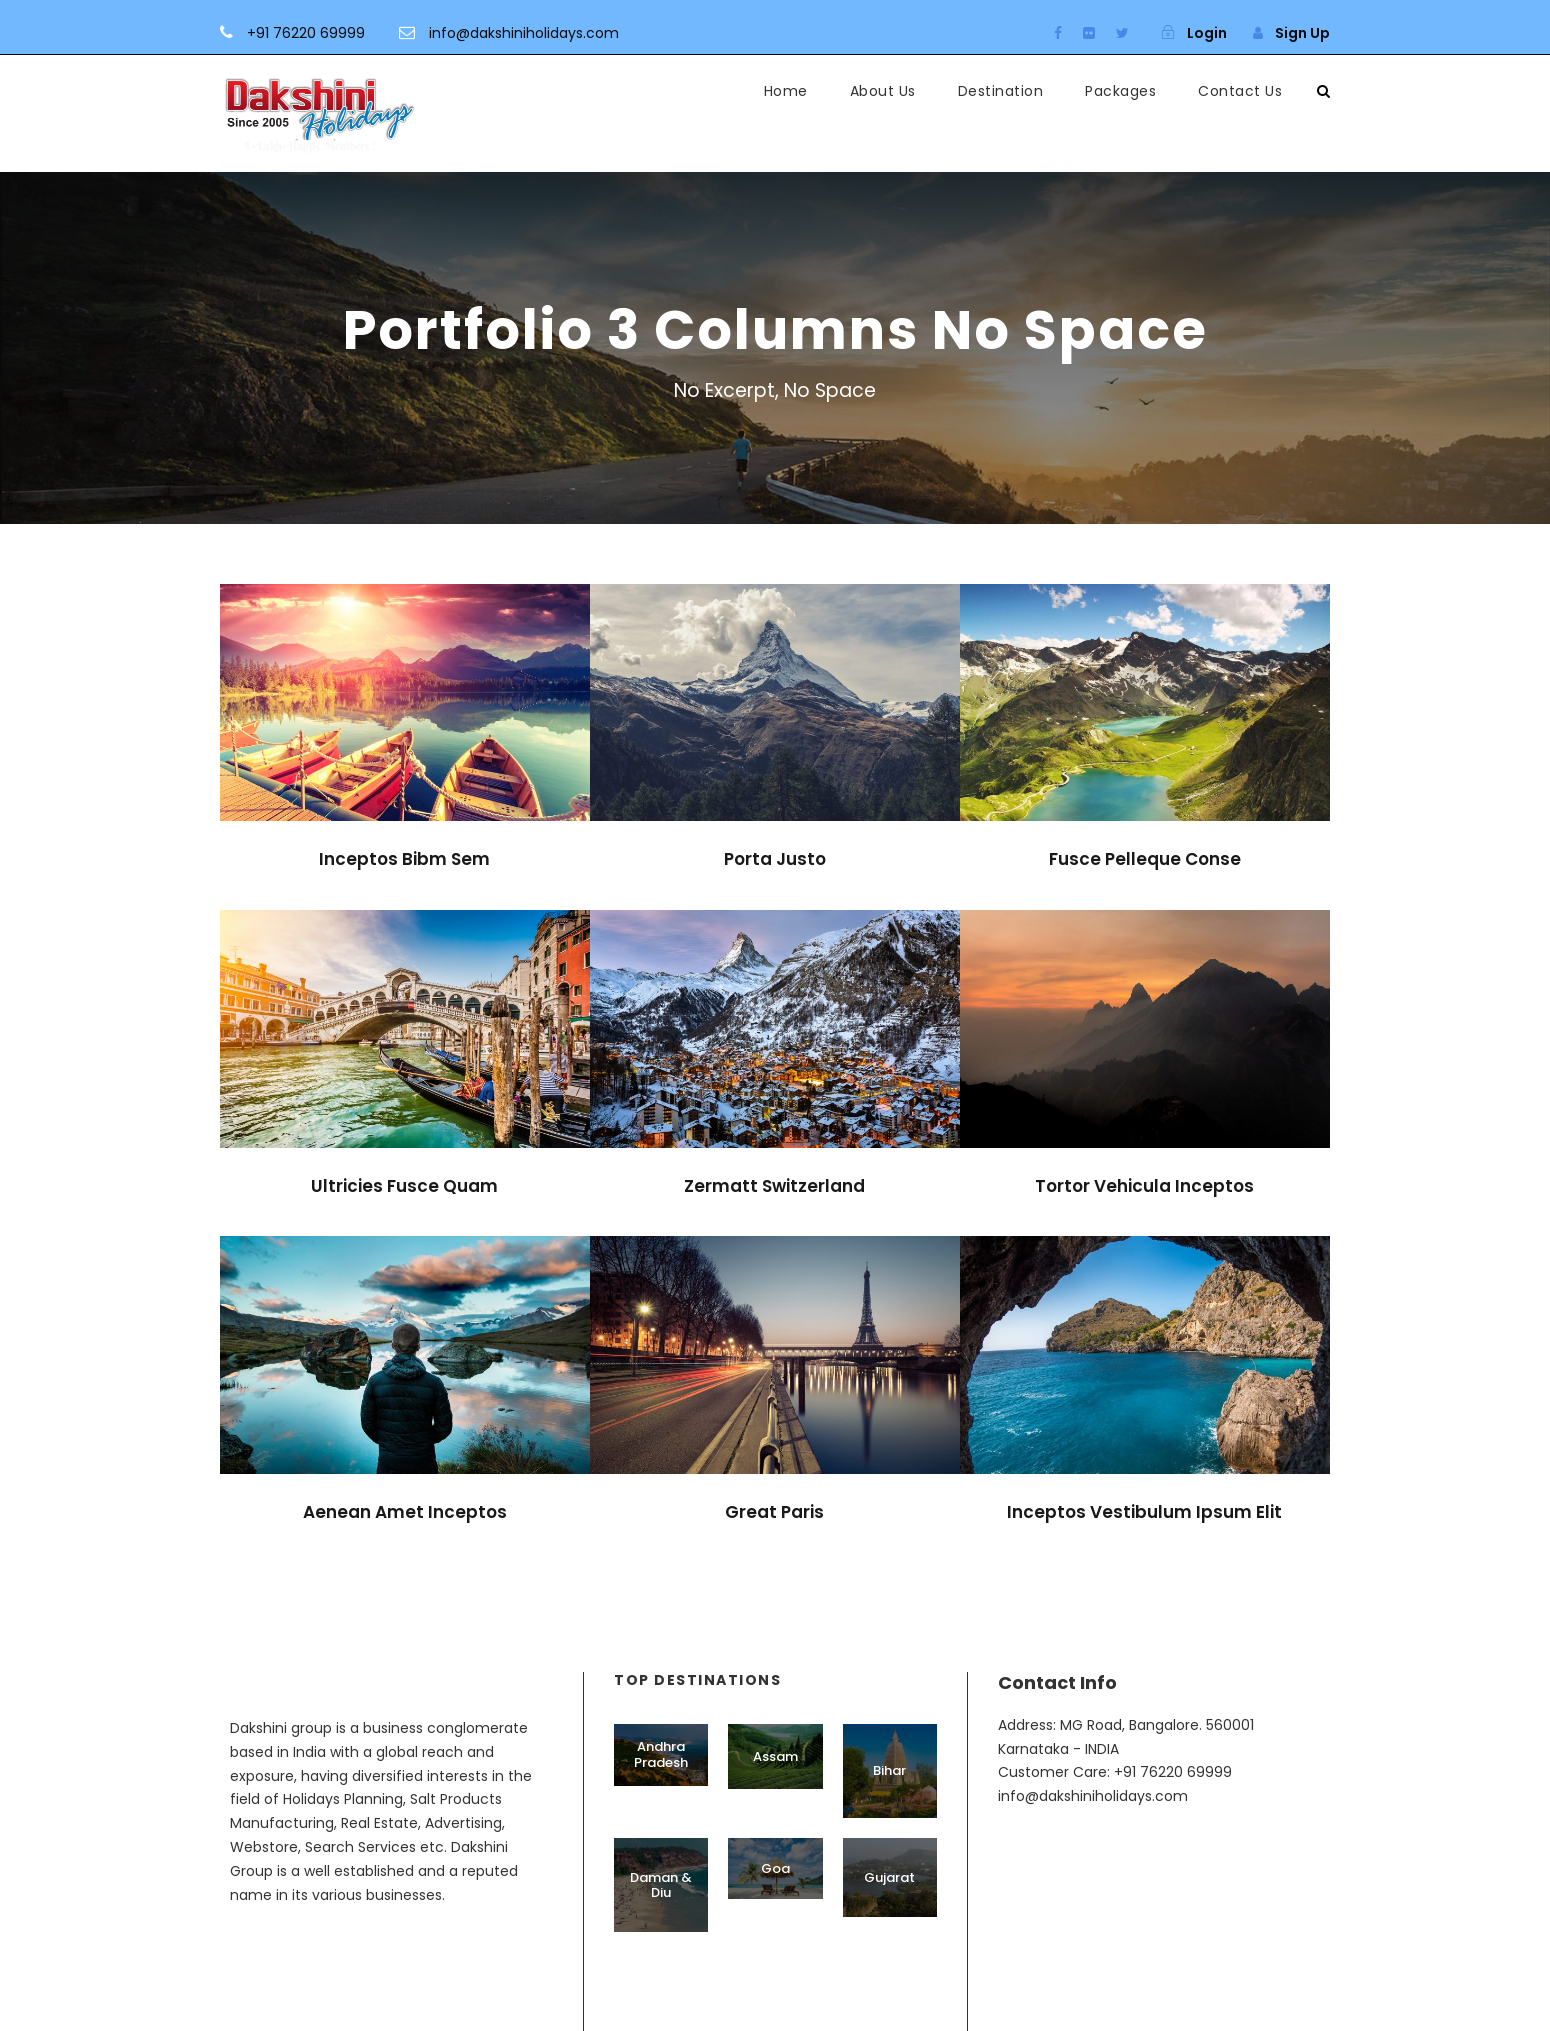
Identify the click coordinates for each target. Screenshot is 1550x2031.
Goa (775, 1868)
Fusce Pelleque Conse (1145, 859)
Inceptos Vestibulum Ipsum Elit (1144, 1512)
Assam (775, 1756)
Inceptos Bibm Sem (404, 859)
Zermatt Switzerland (774, 1186)
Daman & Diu (661, 1885)
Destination (1001, 91)
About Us (883, 91)
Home (786, 91)
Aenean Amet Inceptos (405, 1512)
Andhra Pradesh (661, 1754)
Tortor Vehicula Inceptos (1144, 1186)
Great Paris (774, 1512)
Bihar (889, 1770)
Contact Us (1240, 91)
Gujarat (889, 1877)
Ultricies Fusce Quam (404, 1186)
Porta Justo (775, 859)
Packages (1120, 91)
